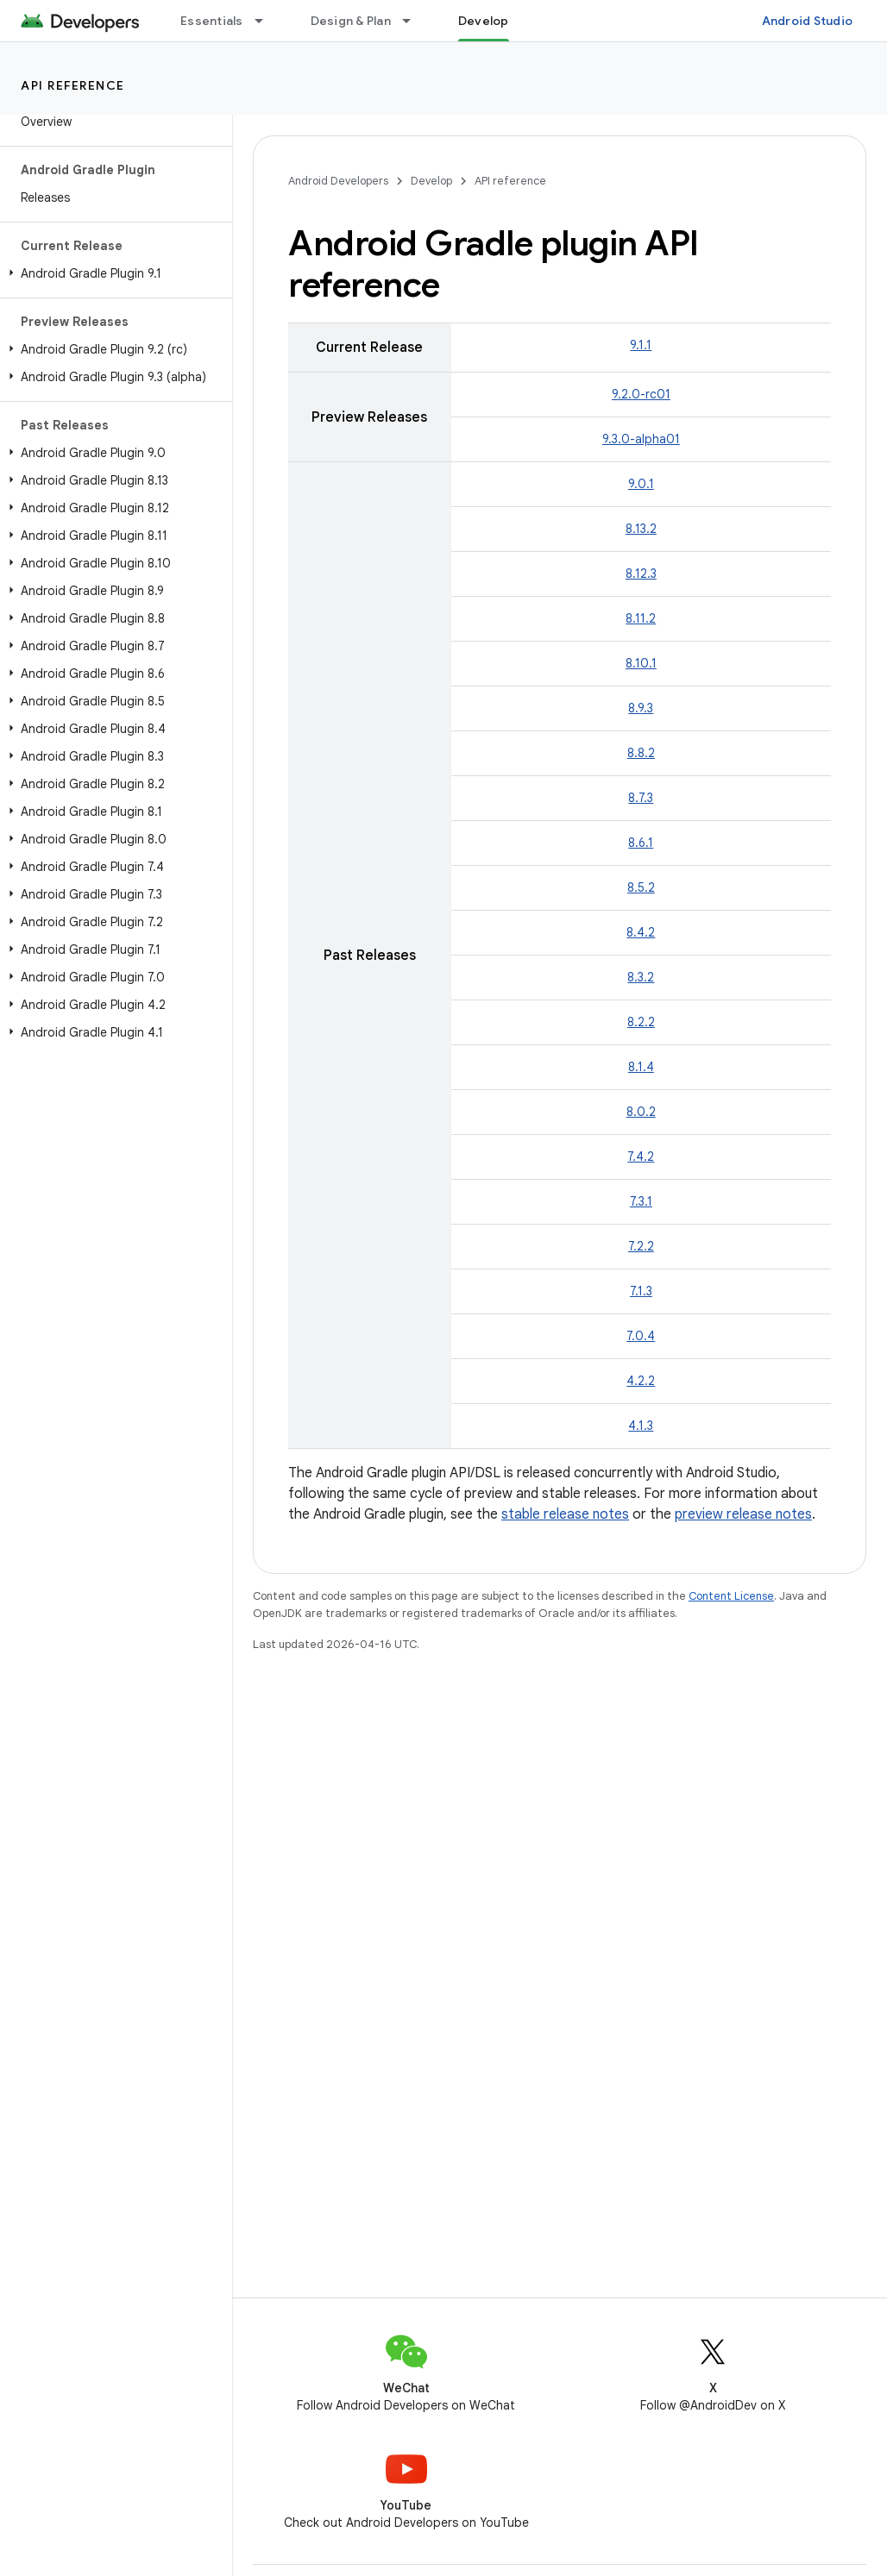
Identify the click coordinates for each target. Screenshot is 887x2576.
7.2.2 (641, 1246)
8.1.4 (641, 1067)
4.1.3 (640, 1425)
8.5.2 (641, 887)
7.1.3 (641, 1291)
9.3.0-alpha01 (641, 439)
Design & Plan (351, 20)
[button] (112, 273)
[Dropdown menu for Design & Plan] (414, 20)
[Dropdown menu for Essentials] (266, 20)
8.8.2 (641, 753)
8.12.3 (641, 573)
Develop (431, 180)
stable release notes (565, 1514)
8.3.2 (640, 977)
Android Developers (338, 180)
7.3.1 (641, 1201)
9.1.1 (640, 345)
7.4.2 (640, 1156)
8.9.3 (640, 708)
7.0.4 (640, 1336)
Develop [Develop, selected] (483, 20)
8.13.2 (641, 528)
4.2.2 (640, 1380)
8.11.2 (641, 618)
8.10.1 (641, 663)
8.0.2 (641, 1111)
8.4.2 (640, 932)
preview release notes (743, 1514)
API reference (73, 85)
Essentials (211, 20)
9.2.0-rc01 (641, 394)
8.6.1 (640, 842)
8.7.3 (640, 797)
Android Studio (807, 20)
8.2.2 (641, 1022)
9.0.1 (641, 484)
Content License (731, 1596)
